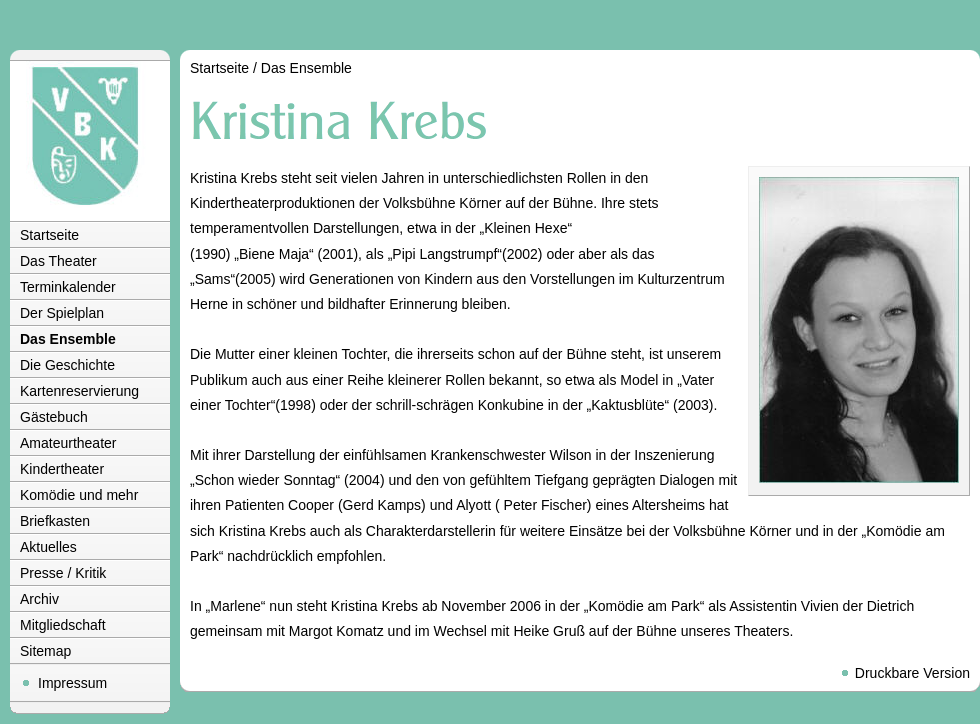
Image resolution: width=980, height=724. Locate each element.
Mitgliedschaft (63, 625)
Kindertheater (62, 469)
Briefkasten (55, 521)
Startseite (49, 235)
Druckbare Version (912, 673)
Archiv (39, 599)
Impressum (72, 683)
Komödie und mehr (79, 495)
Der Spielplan (62, 313)
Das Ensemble (68, 339)
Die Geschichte (67, 365)
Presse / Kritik (63, 573)
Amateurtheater (68, 443)
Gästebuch (54, 417)
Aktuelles (48, 547)
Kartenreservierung (79, 391)
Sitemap (45, 651)
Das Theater (58, 261)
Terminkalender (68, 287)
